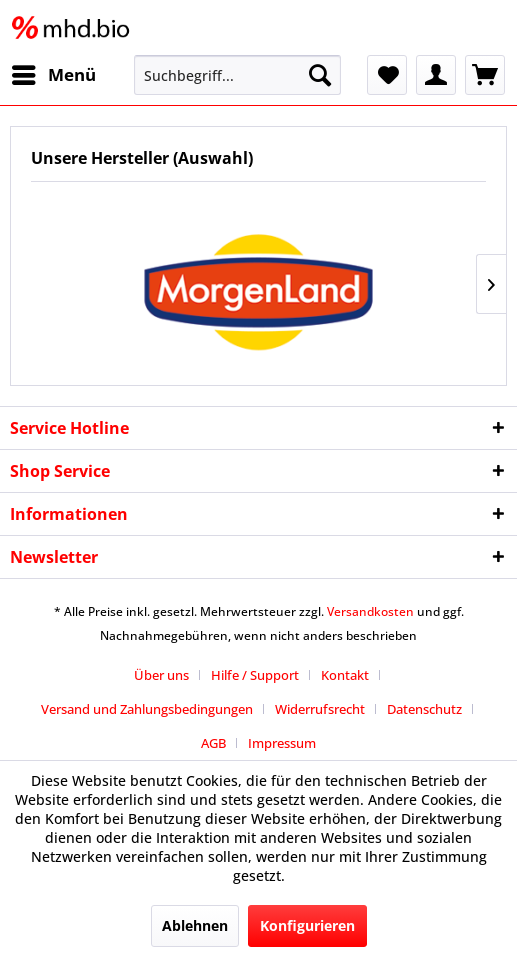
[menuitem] (53, 75)
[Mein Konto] (436, 75)
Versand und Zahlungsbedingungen (147, 709)
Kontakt (345, 675)
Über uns (161, 675)
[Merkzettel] (387, 75)
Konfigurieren (307, 925)
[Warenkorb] (485, 75)
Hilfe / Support (255, 675)
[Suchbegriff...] (237, 75)
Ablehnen (195, 925)
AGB (213, 743)
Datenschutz (424, 709)
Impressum (282, 743)
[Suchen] (320, 75)
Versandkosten (370, 611)
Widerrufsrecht (320, 709)
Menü (54, 72)
